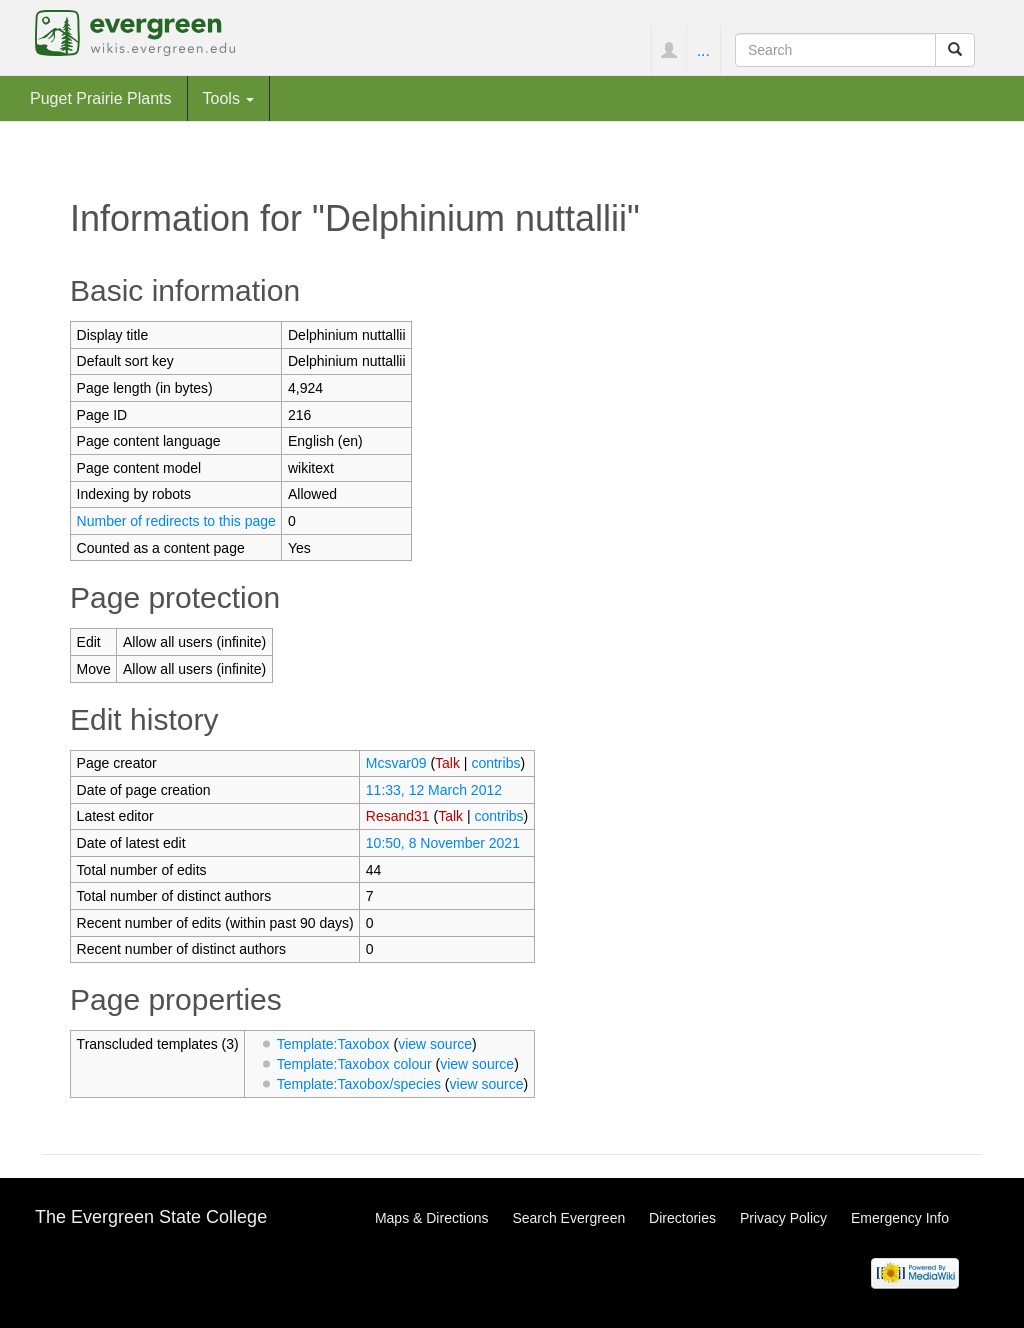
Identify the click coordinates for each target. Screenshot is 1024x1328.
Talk (447, 763)
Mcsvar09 (396, 763)
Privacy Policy (783, 1218)
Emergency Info (900, 1218)
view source (435, 1044)
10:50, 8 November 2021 (443, 843)
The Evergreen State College (151, 1217)
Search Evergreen (568, 1218)
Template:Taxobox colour (354, 1064)
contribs (495, 763)
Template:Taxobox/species (359, 1084)
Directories (682, 1218)
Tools (229, 98)
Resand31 (398, 816)
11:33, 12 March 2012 (434, 790)
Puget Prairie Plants (101, 98)
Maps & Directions (432, 1218)
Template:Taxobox (333, 1044)
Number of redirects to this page (176, 521)
